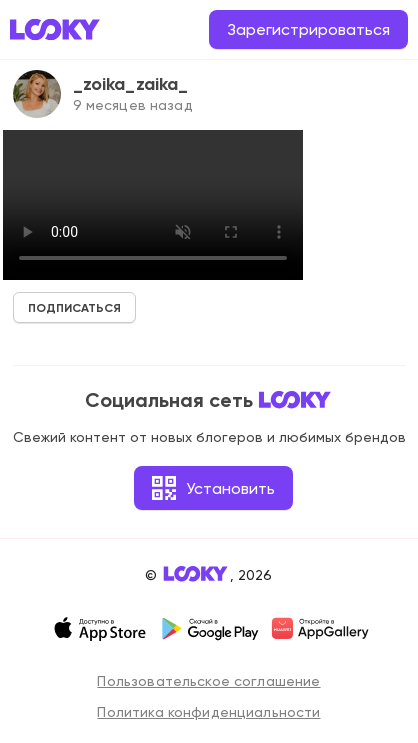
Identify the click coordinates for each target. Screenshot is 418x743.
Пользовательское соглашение (208, 681)
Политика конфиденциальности (208, 712)
